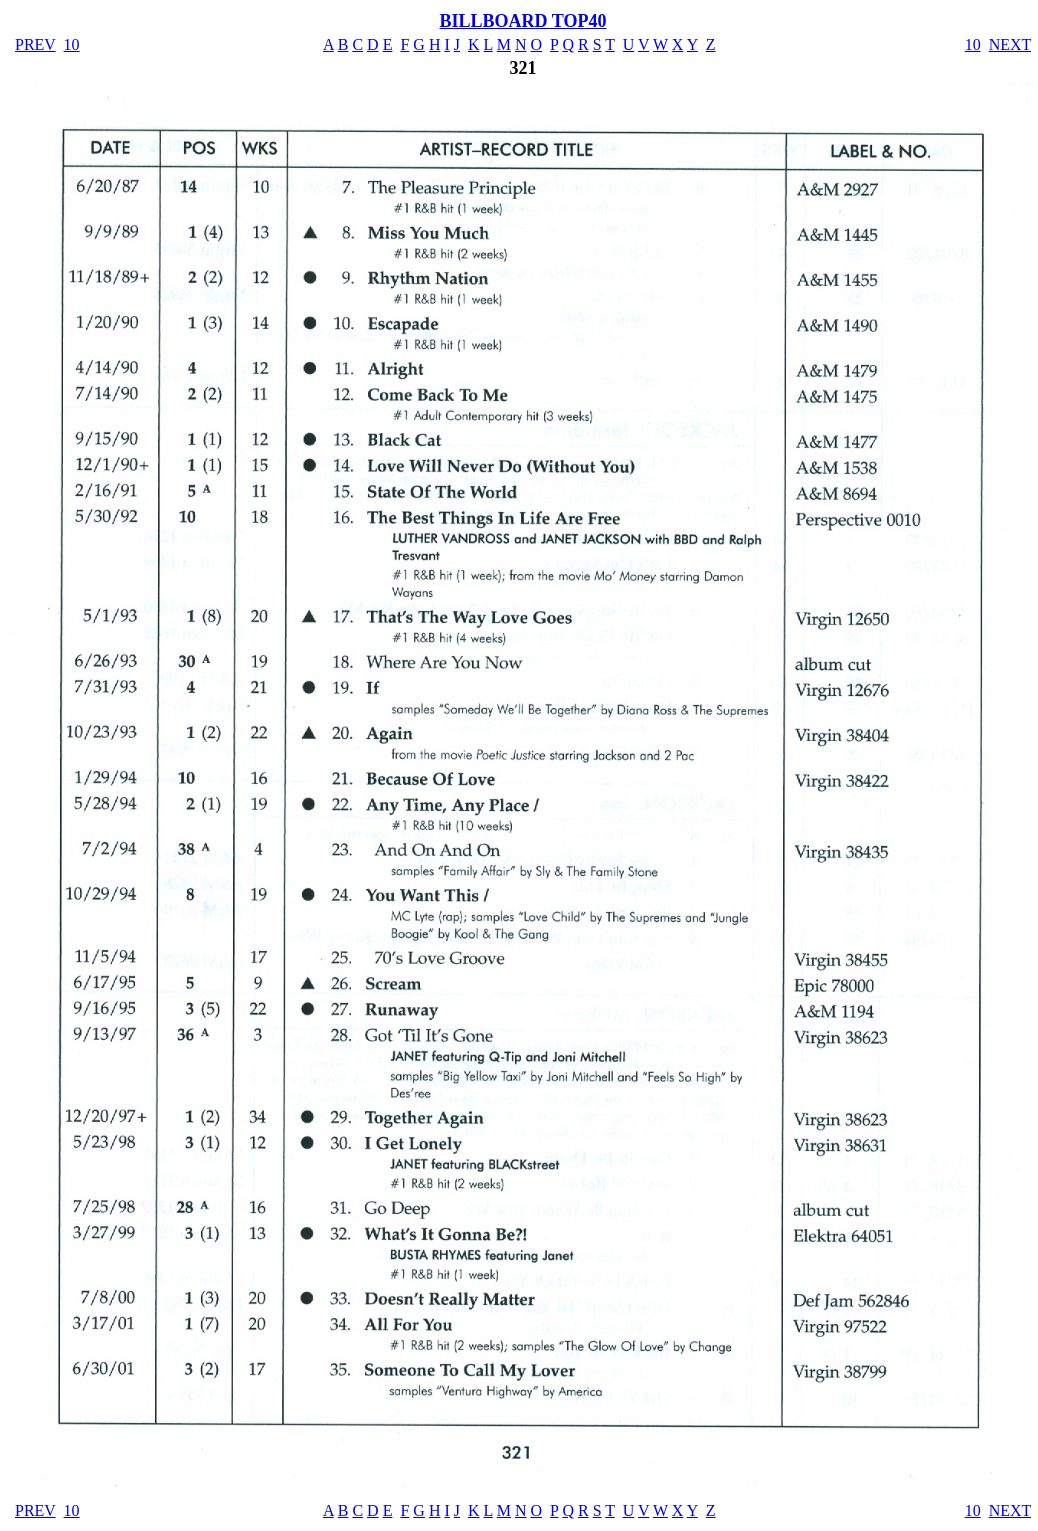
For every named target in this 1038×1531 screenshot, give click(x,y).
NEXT (1010, 44)
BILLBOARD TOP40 (523, 21)
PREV (35, 44)
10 (72, 44)
